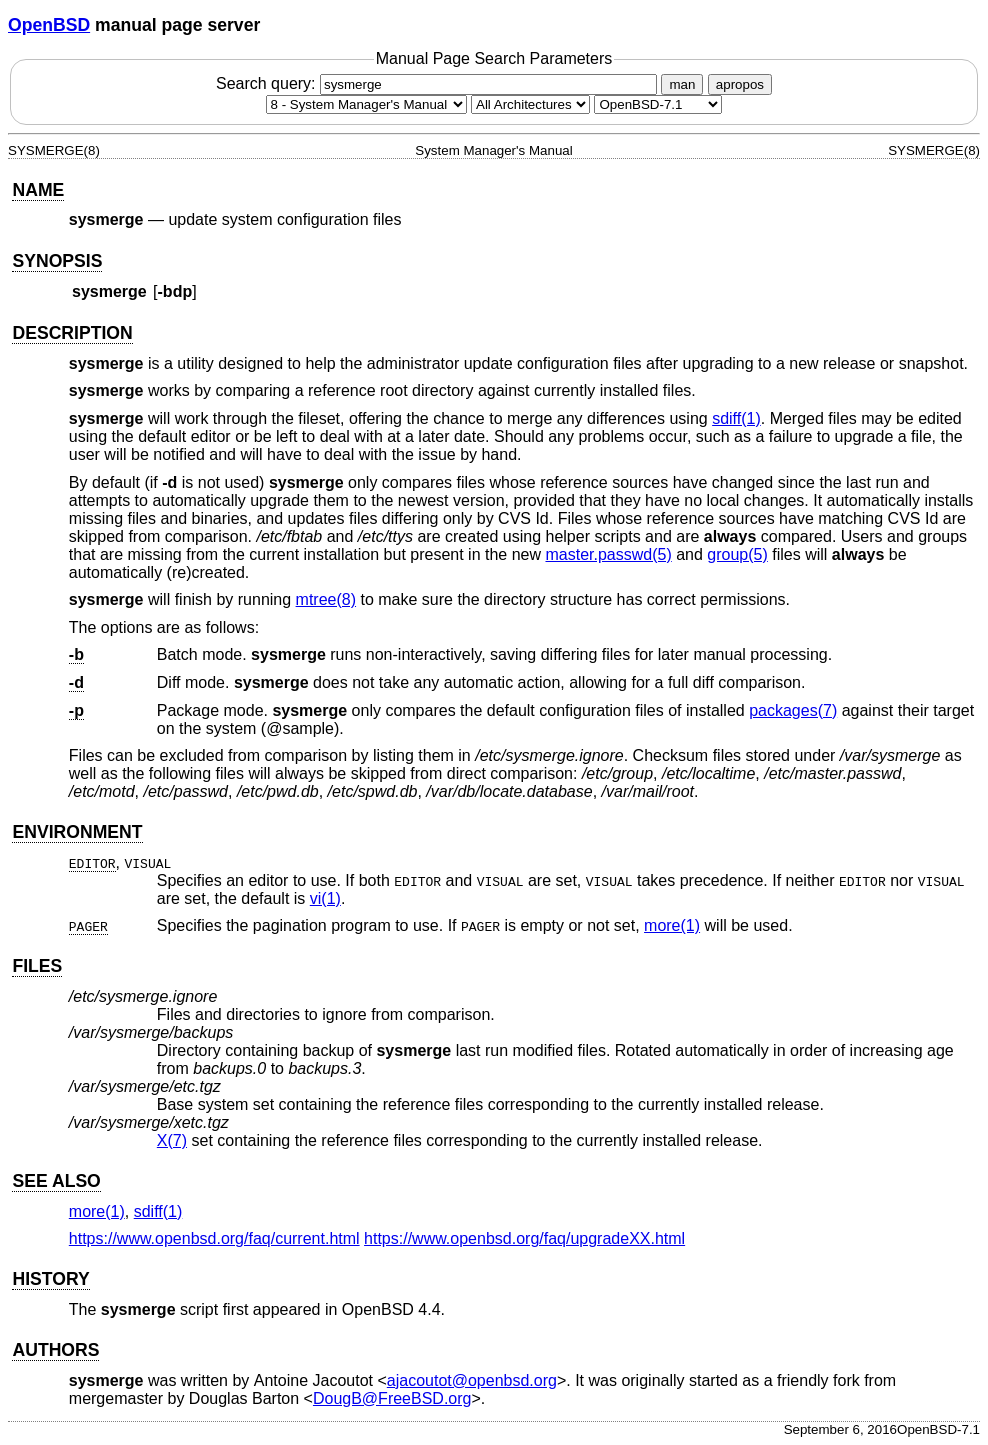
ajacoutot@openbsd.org (472, 1380)
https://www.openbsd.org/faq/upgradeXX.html (524, 1238)
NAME (38, 190)
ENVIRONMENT (77, 832)
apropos (740, 84)
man (682, 84)
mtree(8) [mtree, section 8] (326, 599)
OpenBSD (49, 25)
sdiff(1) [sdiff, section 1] (736, 418)
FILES (37, 966)
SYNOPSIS (57, 261)
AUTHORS (55, 1350)
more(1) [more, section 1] (672, 925)
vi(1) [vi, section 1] (325, 898)
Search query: (439, 83)
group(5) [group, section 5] (737, 554)
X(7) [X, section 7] (172, 1140)
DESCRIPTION (72, 333)
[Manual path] (658, 104)
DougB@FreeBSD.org (392, 1398)
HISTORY (50, 1279)
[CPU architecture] (530, 104)
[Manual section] (366, 104)
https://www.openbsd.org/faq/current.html (214, 1238)
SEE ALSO (56, 1181)
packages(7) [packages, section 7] (793, 710)
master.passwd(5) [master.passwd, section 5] (608, 554)
